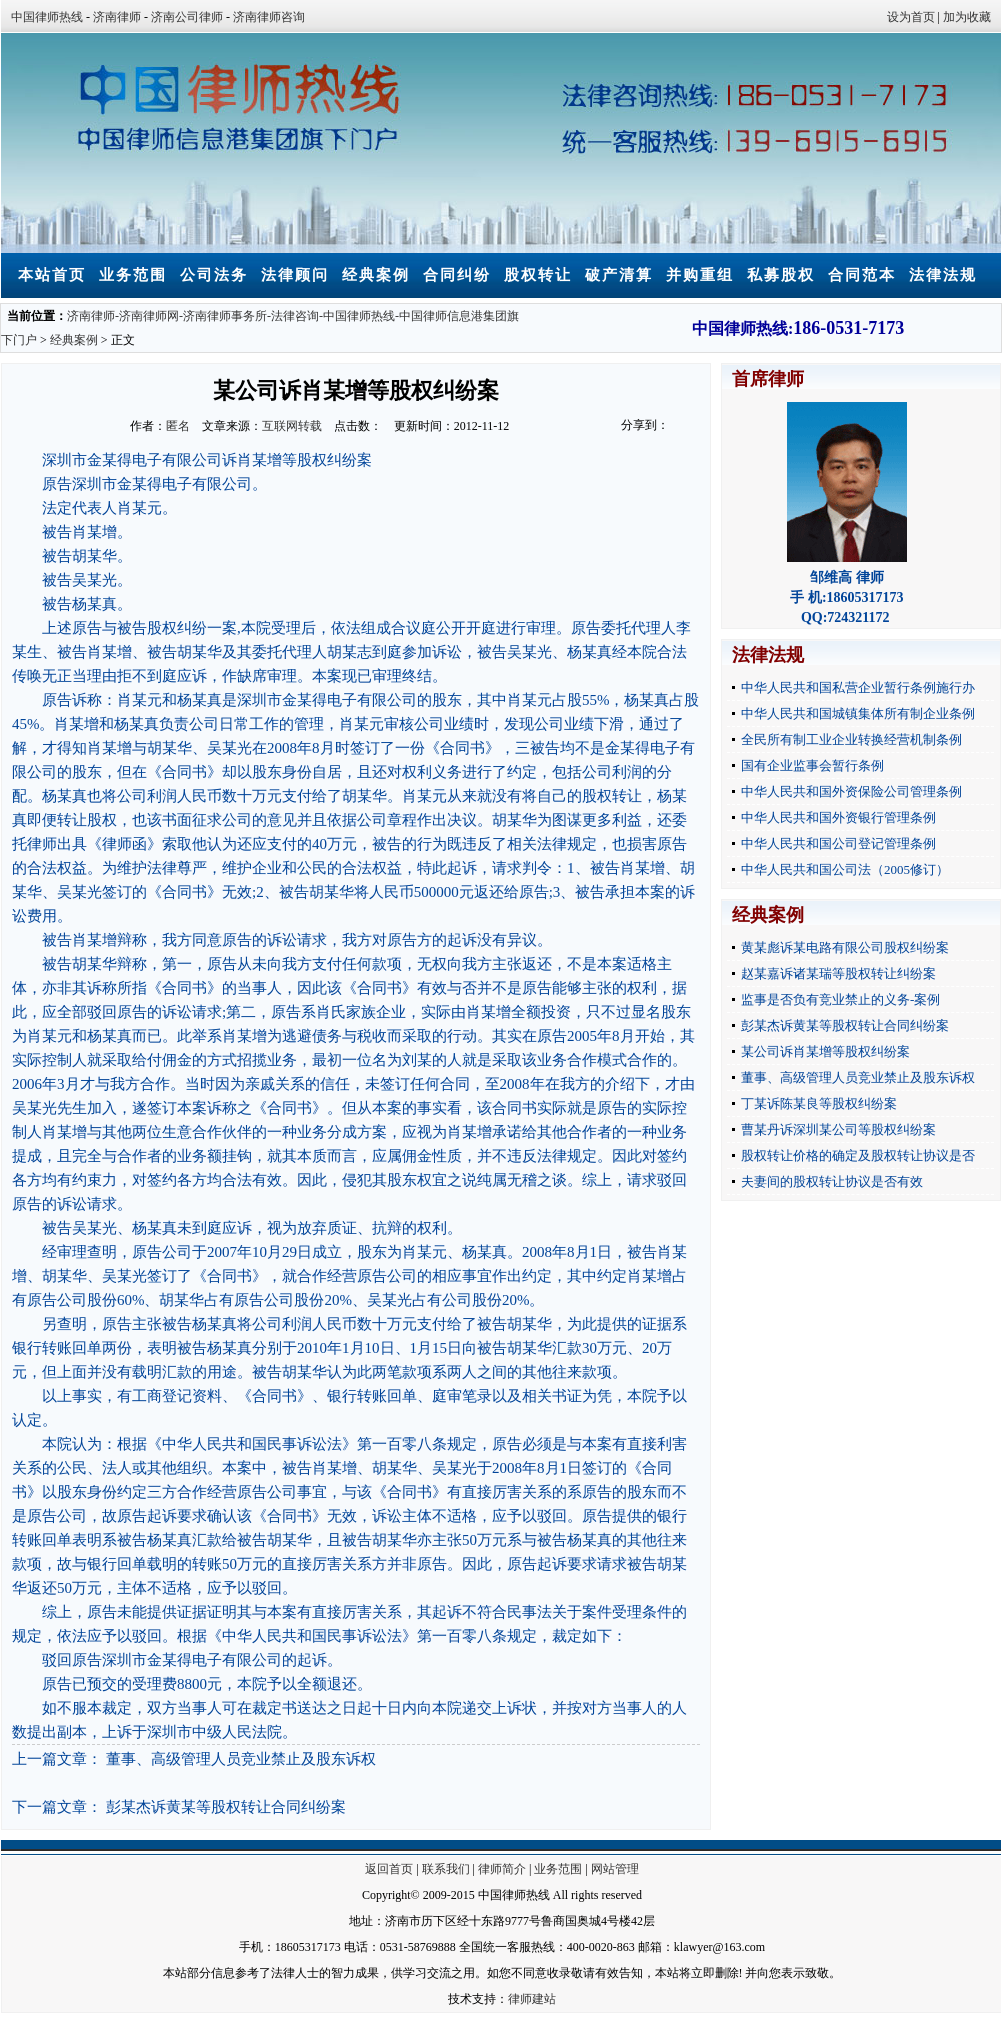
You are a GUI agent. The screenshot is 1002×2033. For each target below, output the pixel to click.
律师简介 (502, 1869)
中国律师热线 (47, 17)
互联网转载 (292, 426)
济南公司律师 (187, 17)
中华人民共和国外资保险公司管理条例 (851, 791)
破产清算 (619, 275)
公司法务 (214, 275)
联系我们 (446, 1869)
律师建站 (532, 1999)
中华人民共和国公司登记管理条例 (838, 843)
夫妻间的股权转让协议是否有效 (832, 1181)
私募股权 (781, 275)
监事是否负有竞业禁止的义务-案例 (840, 999)
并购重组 (700, 275)
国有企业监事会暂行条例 (812, 765)
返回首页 (389, 1869)
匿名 (178, 426)
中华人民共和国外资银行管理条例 (838, 817)
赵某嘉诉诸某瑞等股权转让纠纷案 (838, 973)
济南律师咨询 (269, 17)
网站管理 (615, 1869)
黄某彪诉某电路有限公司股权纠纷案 (845, 947)
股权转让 (538, 275)
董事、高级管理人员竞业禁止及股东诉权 (241, 1759)
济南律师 (117, 17)
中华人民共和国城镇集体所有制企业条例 (858, 713)
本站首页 (52, 275)
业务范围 (133, 275)
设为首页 (911, 17)
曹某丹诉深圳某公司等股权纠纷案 (838, 1129)
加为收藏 (967, 17)
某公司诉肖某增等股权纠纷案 (825, 1051)
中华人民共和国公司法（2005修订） (845, 869)
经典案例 (376, 275)
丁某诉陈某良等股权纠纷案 (819, 1103)
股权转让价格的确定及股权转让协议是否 (858, 1155)
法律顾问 (295, 275)
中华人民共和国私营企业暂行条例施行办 (858, 687)
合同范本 (862, 275)
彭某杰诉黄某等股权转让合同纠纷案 (226, 1807)
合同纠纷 (457, 275)
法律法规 (943, 275)
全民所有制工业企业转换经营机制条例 (851, 739)
